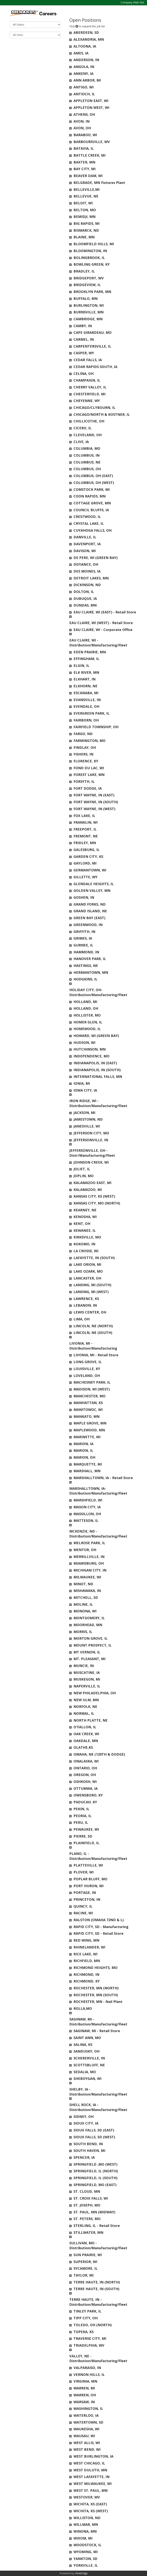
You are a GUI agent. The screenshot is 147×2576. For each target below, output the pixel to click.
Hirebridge (81, 2573)
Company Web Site (132, 2)
